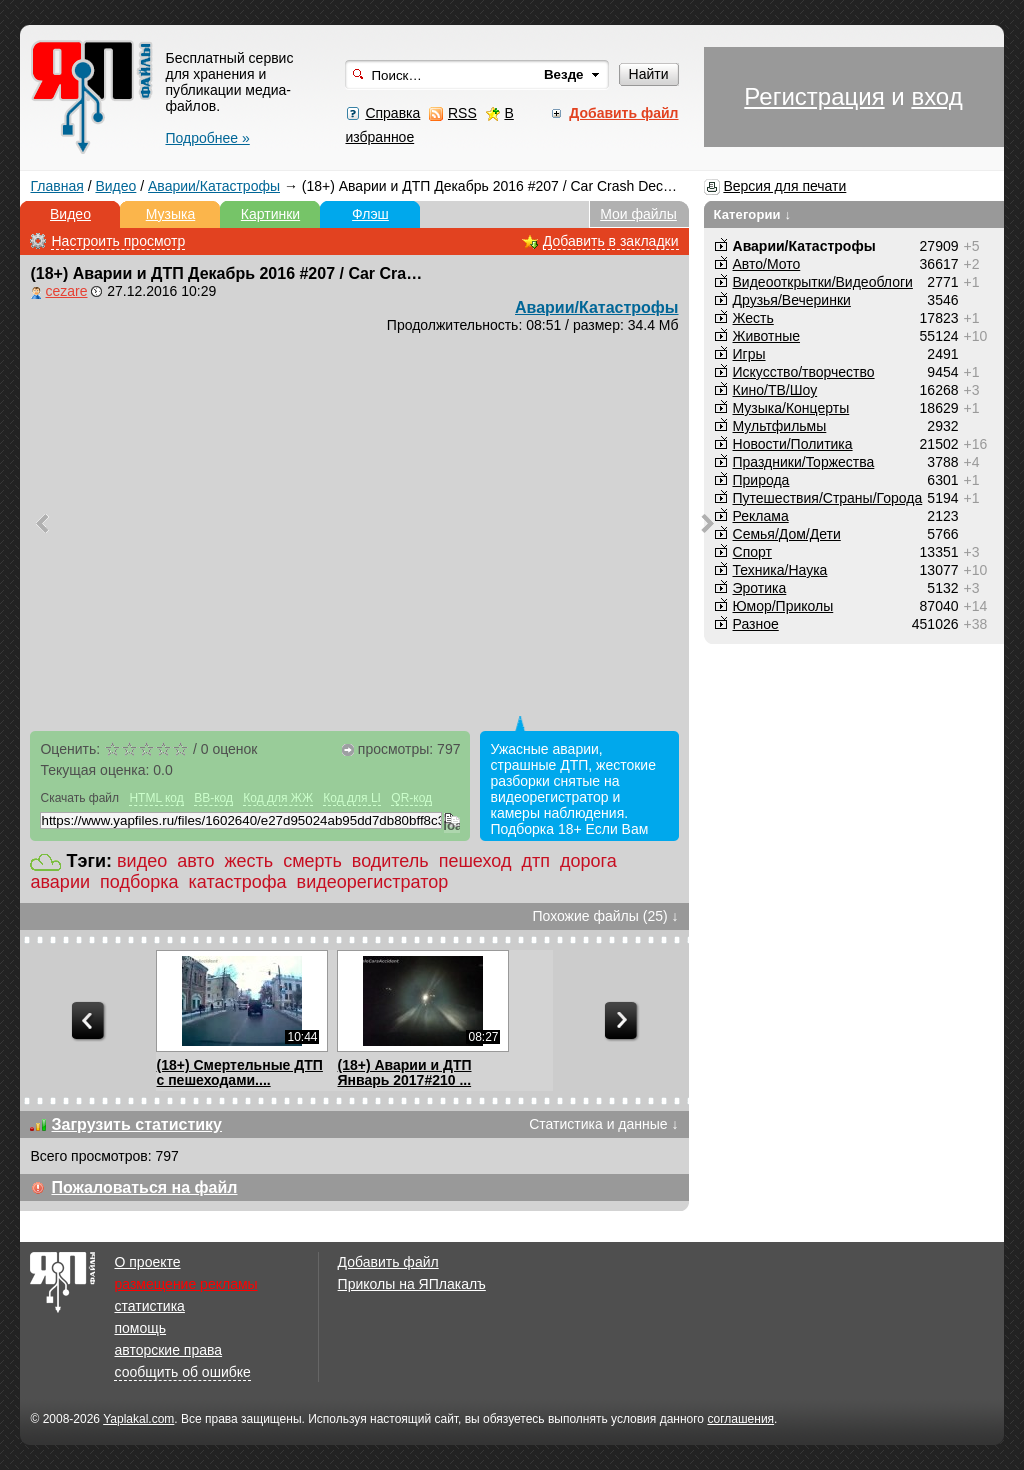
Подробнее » (207, 138)
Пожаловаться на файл (144, 1187)
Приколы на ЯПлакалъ (412, 1284)
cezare (66, 291)
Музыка (171, 214)
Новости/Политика (793, 444)
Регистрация (814, 96)
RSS (462, 113)
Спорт (752, 552)
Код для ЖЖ (278, 798)
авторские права (168, 1350)
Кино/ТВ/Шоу (775, 390)
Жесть (753, 318)
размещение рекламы (185, 1284)
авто (195, 861)
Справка (392, 113)
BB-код (213, 798)
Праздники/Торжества (804, 462)
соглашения (740, 1419)
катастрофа (238, 882)
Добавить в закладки (611, 241)
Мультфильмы (780, 426)
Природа (761, 480)
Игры (749, 354)
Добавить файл (388, 1262)
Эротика (760, 588)
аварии (60, 882)
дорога (588, 861)
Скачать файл (79, 798)
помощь (140, 1328)
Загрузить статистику (136, 1124)
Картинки (270, 214)
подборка (139, 882)
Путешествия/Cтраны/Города (828, 498)
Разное (756, 624)
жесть (248, 861)
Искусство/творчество (804, 372)
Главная (56, 186)
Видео (115, 186)
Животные (767, 336)
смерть (312, 861)
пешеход (475, 861)
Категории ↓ (753, 214)
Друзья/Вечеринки (792, 300)
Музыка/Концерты (791, 408)
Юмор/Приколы (783, 606)
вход (936, 96)
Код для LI (352, 798)
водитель (390, 861)
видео (142, 861)
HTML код (156, 798)
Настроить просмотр (118, 241)
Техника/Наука (780, 570)
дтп (535, 861)
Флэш (370, 214)
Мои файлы (638, 214)
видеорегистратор (373, 882)
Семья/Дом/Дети (787, 534)
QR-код (411, 798)
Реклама (761, 516)
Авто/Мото (767, 264)
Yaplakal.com (138, 1419)
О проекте (147, 1262)
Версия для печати (784, 186)
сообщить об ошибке (182, 1372)
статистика (149, 1306)
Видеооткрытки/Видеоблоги (823, 282)
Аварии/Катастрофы (214, 186)
